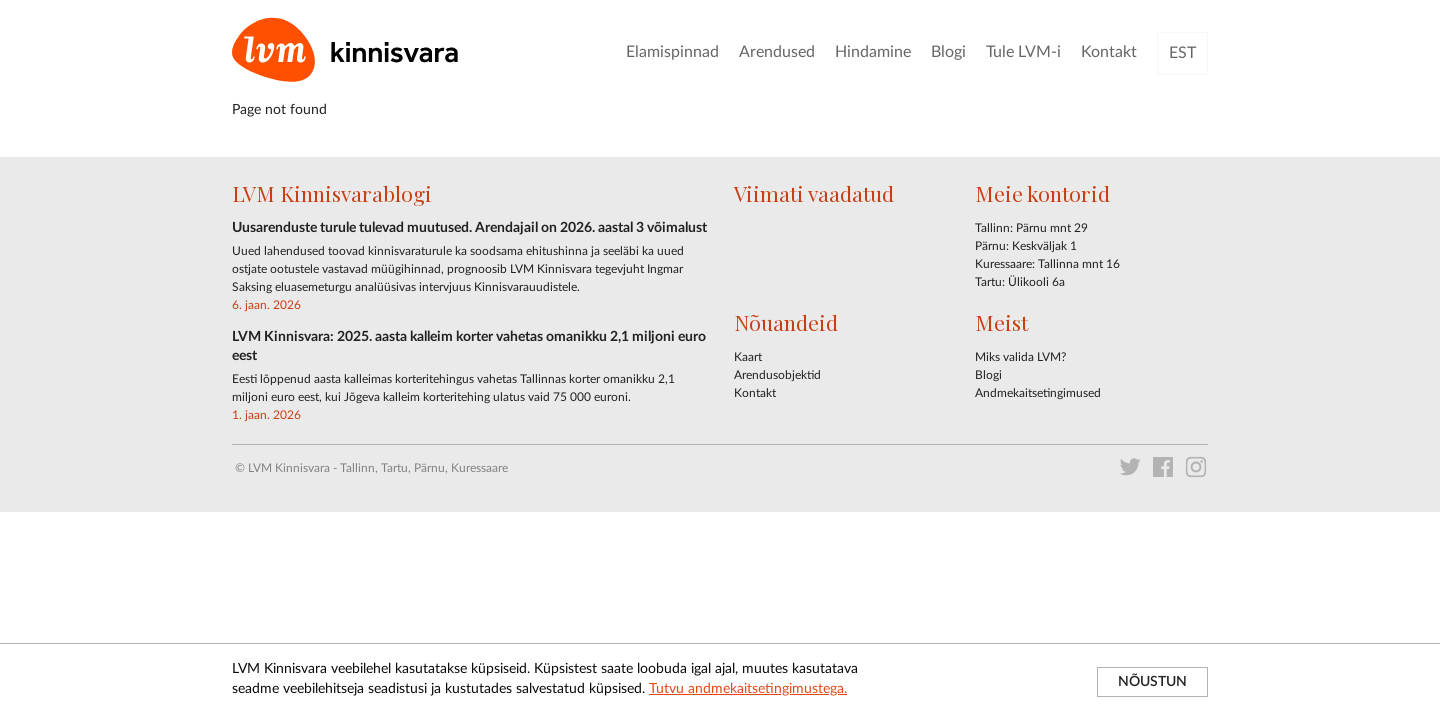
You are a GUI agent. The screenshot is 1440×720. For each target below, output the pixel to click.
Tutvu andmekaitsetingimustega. (748, 689)
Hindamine (873, 52)
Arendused (777, 52)
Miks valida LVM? (1020, 357)
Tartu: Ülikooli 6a (1020, 282)
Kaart (748, 357)
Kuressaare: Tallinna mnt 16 (1047, 264)
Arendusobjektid (777, 375)
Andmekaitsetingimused (1038, 393)
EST (1182, 53)
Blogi (948, 52)
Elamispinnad (672, 52)
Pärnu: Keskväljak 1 (1026, 246)
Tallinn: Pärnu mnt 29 (1031, 228)
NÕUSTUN (1152, 682)
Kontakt (1109, 52)
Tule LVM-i (1023, 52)
